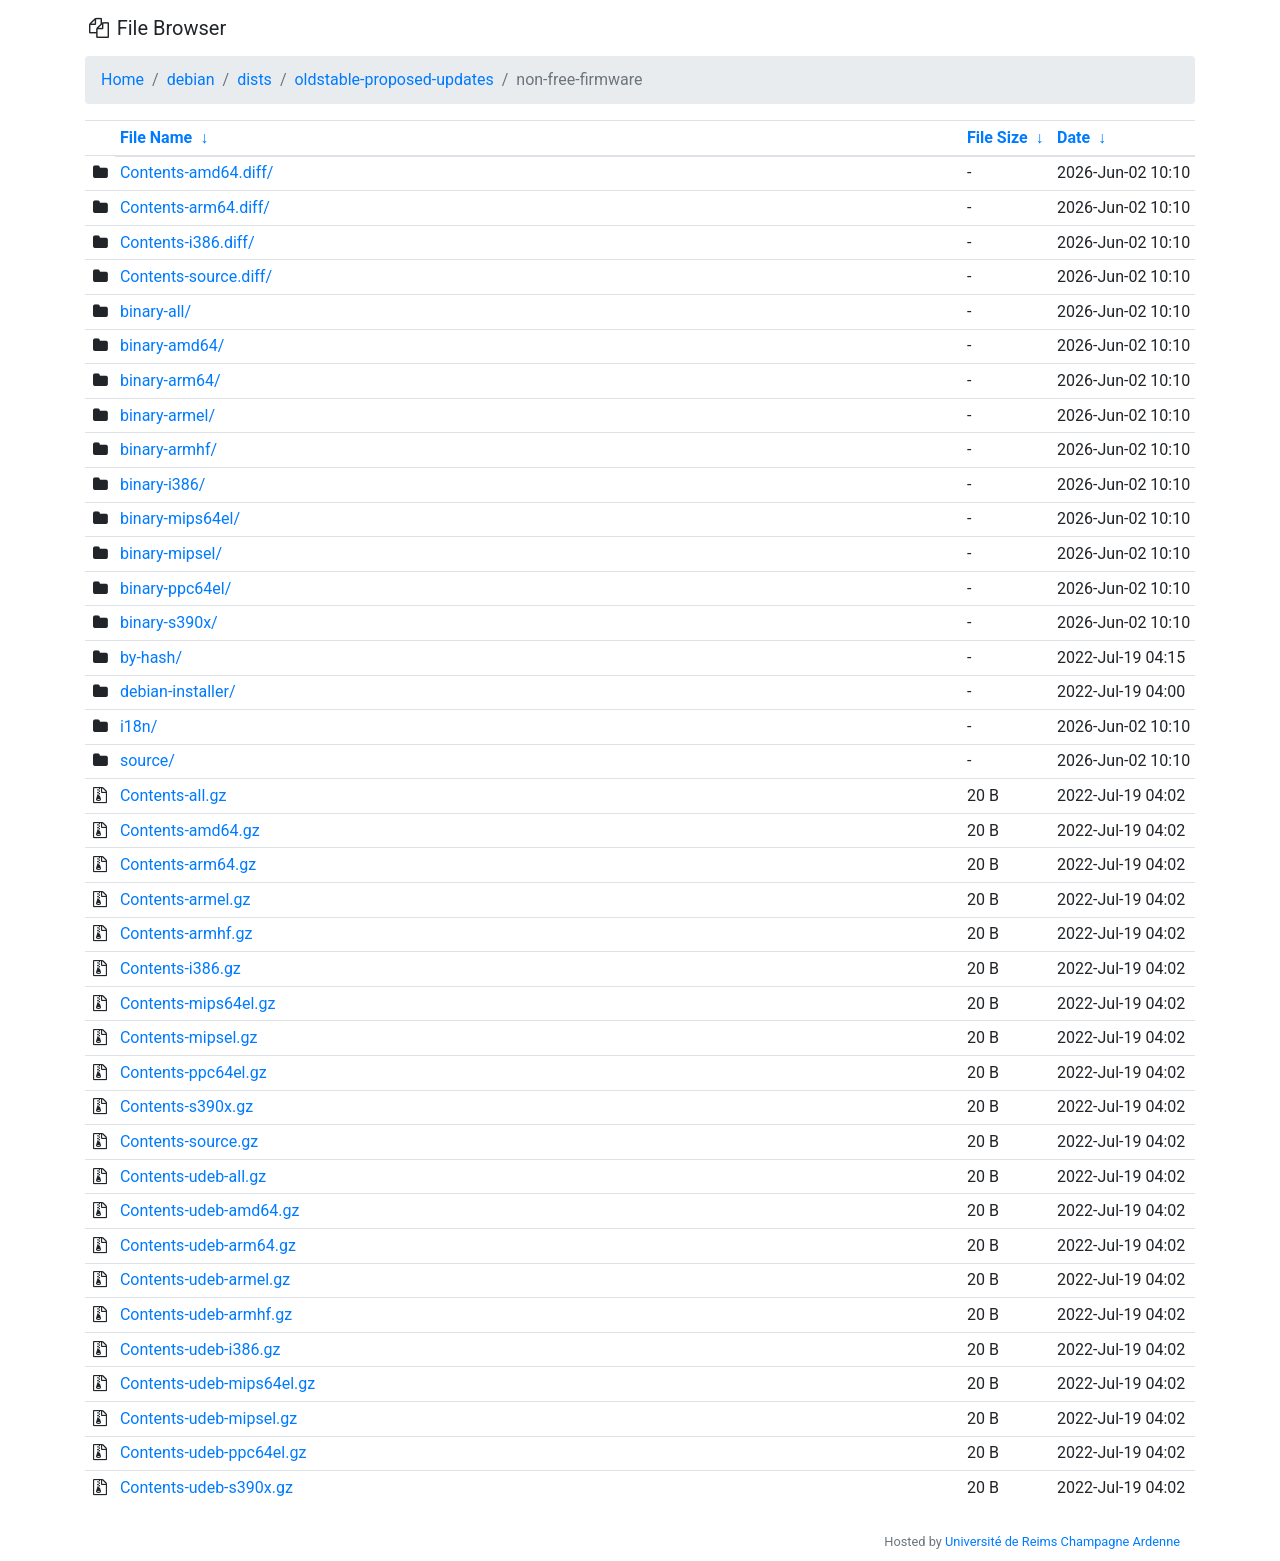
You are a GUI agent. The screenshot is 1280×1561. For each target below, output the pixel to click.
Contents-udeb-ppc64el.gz (213, 1452)
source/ (147, 760)
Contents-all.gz (173, 795)
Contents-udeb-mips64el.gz (217, 1383)
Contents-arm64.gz (188, 864)
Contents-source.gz (189, 1141)
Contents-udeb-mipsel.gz (208, 1418)
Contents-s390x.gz (186, 1106)
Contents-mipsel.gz (189, 1037)
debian (191, 79)
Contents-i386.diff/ (187, 242)
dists (254, 79)
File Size (997, 137)
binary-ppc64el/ (175, 588)
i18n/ (138, 726)
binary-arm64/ (170, 380)
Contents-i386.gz (180, 968)
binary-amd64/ (172, 345)
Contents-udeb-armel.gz (205, 1279)
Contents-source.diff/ (196, 276)
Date (1073, 137)
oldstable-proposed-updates (393, 79)
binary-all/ (155, 311)
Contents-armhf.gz (186, 933)
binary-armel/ (167, 415)
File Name (156, 137)
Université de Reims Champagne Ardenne (1062, 1541)
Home (122, 79)
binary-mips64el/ (180, 518)
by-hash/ (151, 657)
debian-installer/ (178, 691)
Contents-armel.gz (185, 899)
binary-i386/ (162, 484)
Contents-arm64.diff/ (195, 207)
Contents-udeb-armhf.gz (206, 1314)
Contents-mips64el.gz (198, 1003)
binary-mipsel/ (171, 553)
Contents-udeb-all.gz (193, 1176)
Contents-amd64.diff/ (196, 172)
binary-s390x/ (169, 622)
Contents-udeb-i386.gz (200, 1349)
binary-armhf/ (168, 449)
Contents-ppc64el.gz (193, 1072)
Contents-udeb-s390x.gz (206, 1487)
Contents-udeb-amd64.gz (209, 1210)
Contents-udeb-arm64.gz (208, 1245)
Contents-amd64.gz (190, 830)
